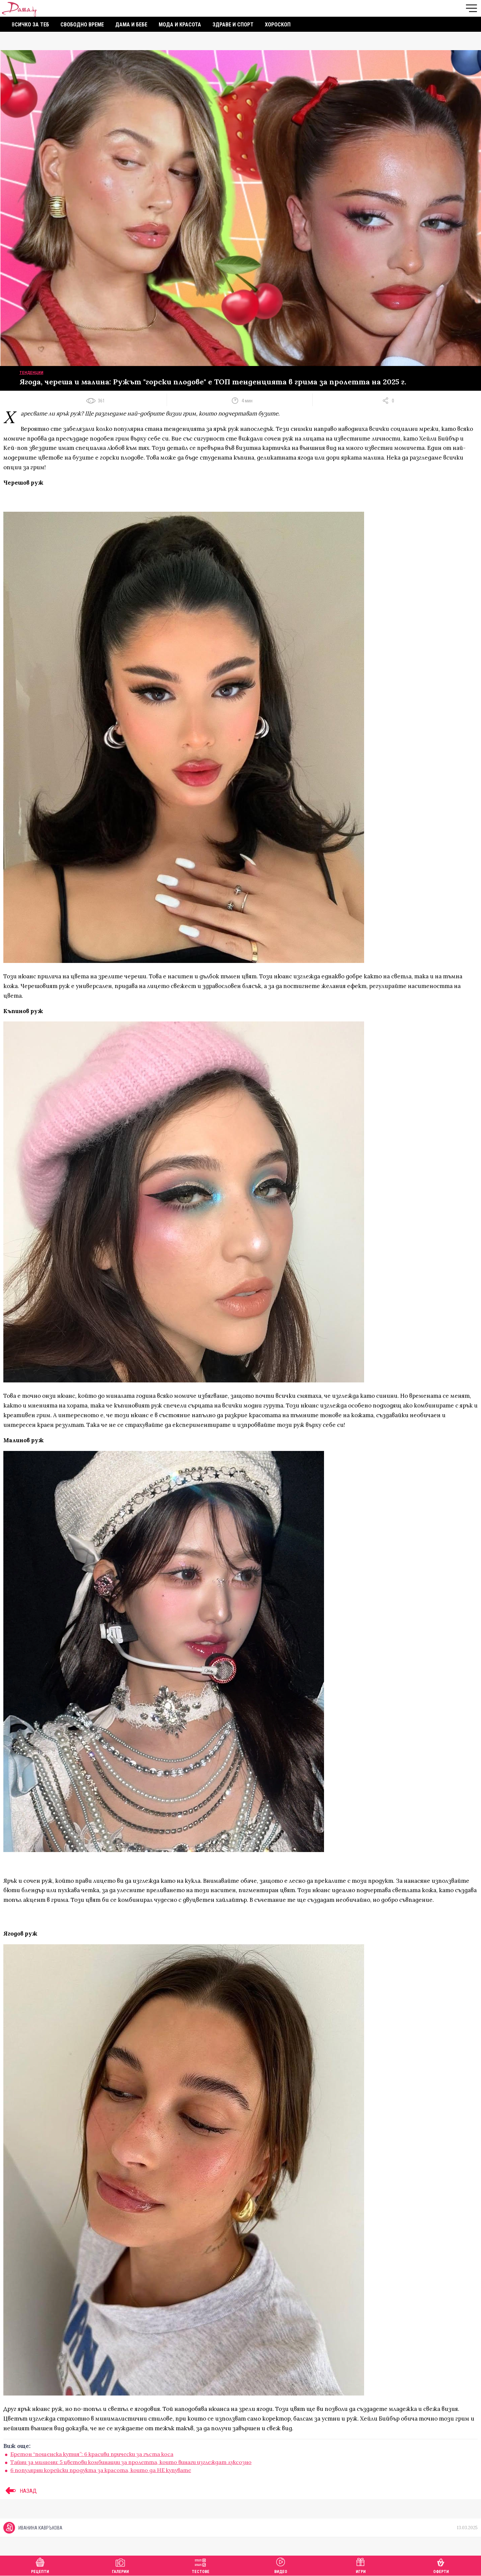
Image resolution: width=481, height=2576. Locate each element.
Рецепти (40, 2565)
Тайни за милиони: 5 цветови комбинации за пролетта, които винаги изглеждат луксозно (131, 2462)
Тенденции (31, 372)
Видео (280, 2565)
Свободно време (82, 24)
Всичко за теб (30, 24)
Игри (360, 2565)
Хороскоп (278, 24)
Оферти (441, 2565)
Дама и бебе (131, 24)
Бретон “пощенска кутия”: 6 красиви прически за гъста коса (91, 2454)
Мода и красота (180, 24)
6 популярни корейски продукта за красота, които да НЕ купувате (100, 2470)
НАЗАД (20, 2490)
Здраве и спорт (233, 24)
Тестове (200, 2565)
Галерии (120, 2565)
